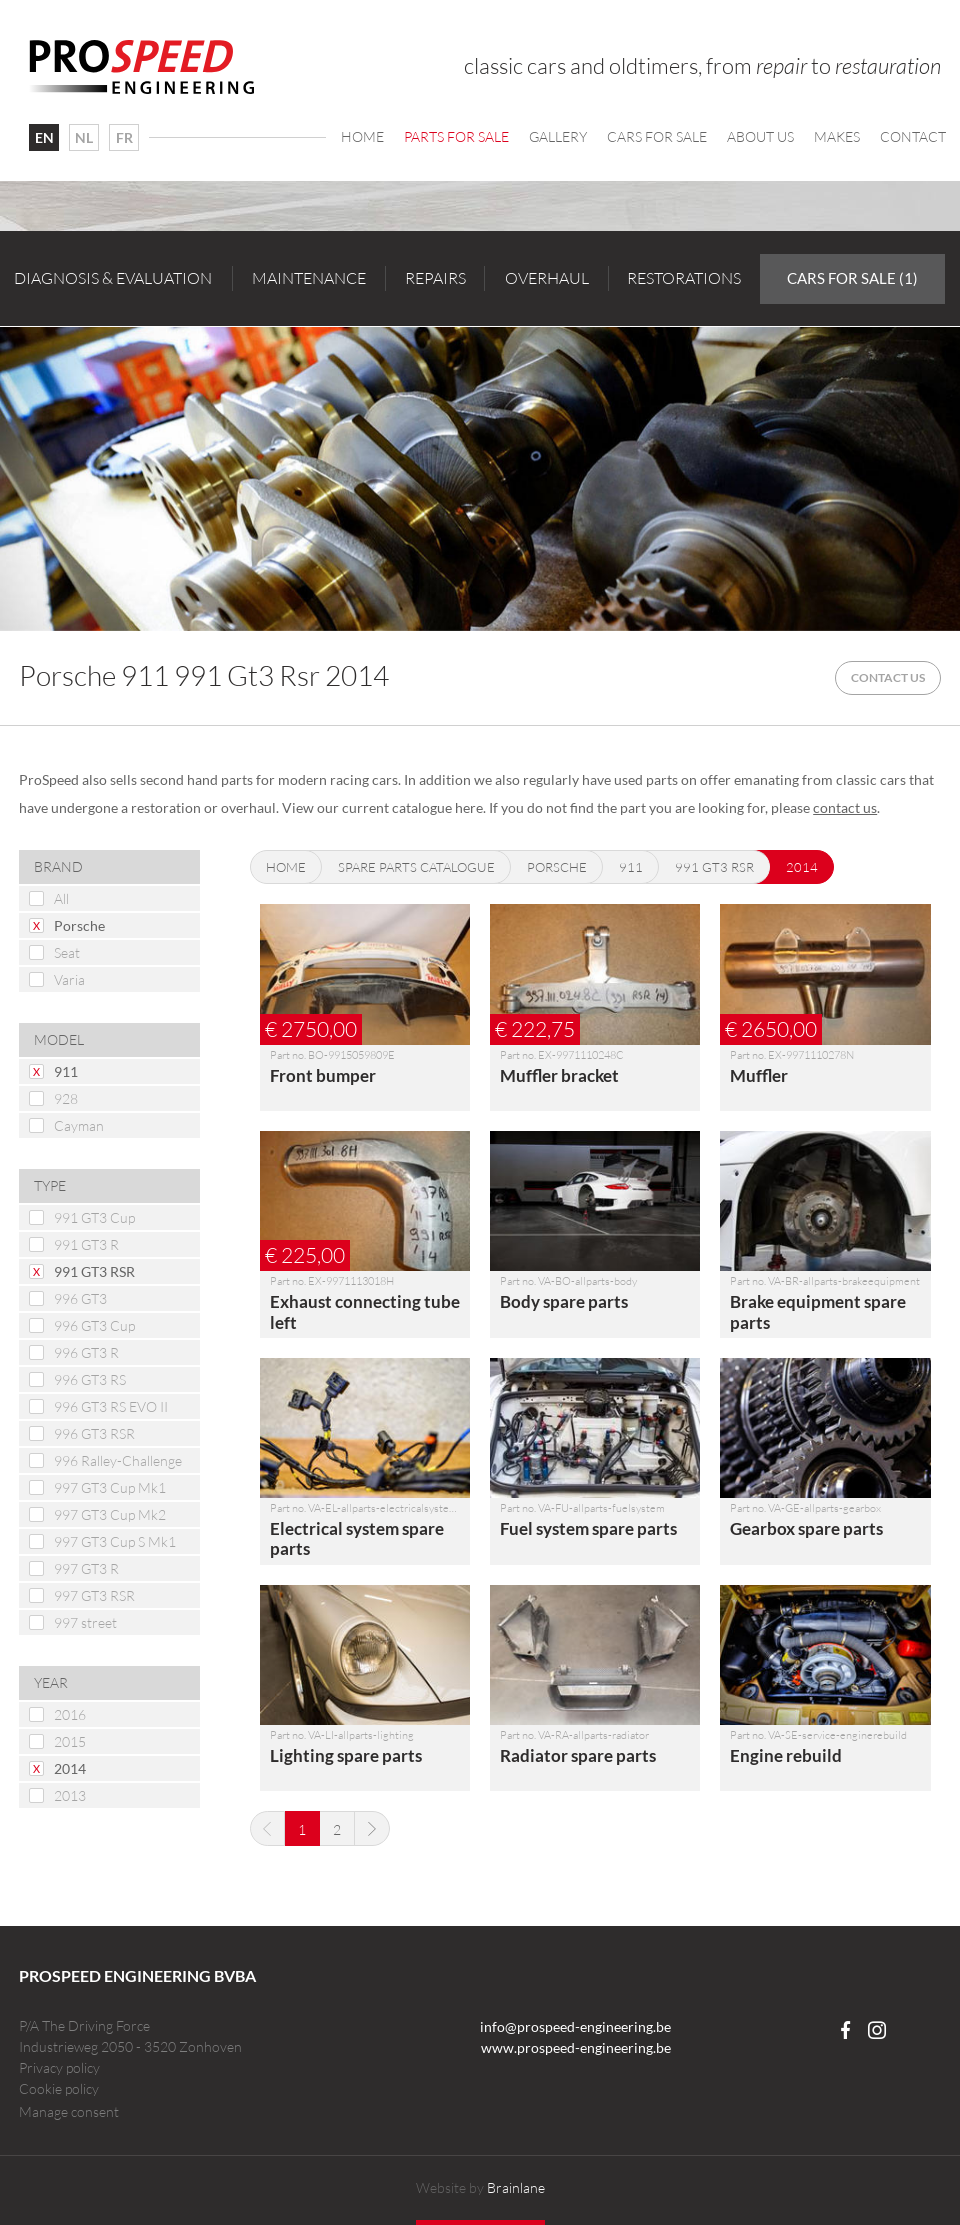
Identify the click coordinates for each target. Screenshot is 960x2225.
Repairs (435, 278)
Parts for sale (456, 136)
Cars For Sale (657, 136)
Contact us (888, 677)
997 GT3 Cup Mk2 (110, 1514)
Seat (67, 952)
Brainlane (516, 2187)
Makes (837, 136)
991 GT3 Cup (94, 1217)
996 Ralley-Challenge (118, 1460)
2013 (70, 1795)
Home (362, 136)
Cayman (79, 1125)
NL (84, 137)
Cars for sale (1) (852, 278)
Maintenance (309, 278)
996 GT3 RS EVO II (111, 1406)
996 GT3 (80, 1298)
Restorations (684, 278)
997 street (85, 1622)
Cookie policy (59, 2088)
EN (44, 137)
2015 (70, 1741)
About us (760, 136)
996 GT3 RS (90, 1379)
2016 (70, 1714)
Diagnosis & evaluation (113, 278)
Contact (913, 136)
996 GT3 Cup (94, 1325)
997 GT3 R (86, 1568)
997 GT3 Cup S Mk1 (115, 1541)
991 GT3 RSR (94, 1271)
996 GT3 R (86, 1352)
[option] (480, 478)
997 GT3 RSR (94, 1595)
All (61, 898)
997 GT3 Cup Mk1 (110, 1487)
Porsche (79, 925)
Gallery (558, 136)
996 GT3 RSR (94, 1433)
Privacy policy (59, 2067)
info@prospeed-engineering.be (575, 2026)
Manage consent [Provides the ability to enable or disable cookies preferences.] (69, 2112)
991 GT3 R (86, 1244)
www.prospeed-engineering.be (576, 2047)
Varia (69, 979)
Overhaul (547, 278)
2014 (70, 1768)
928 (66, 1098)
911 (66, 1071)
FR (124, 137)
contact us (845, 807)
